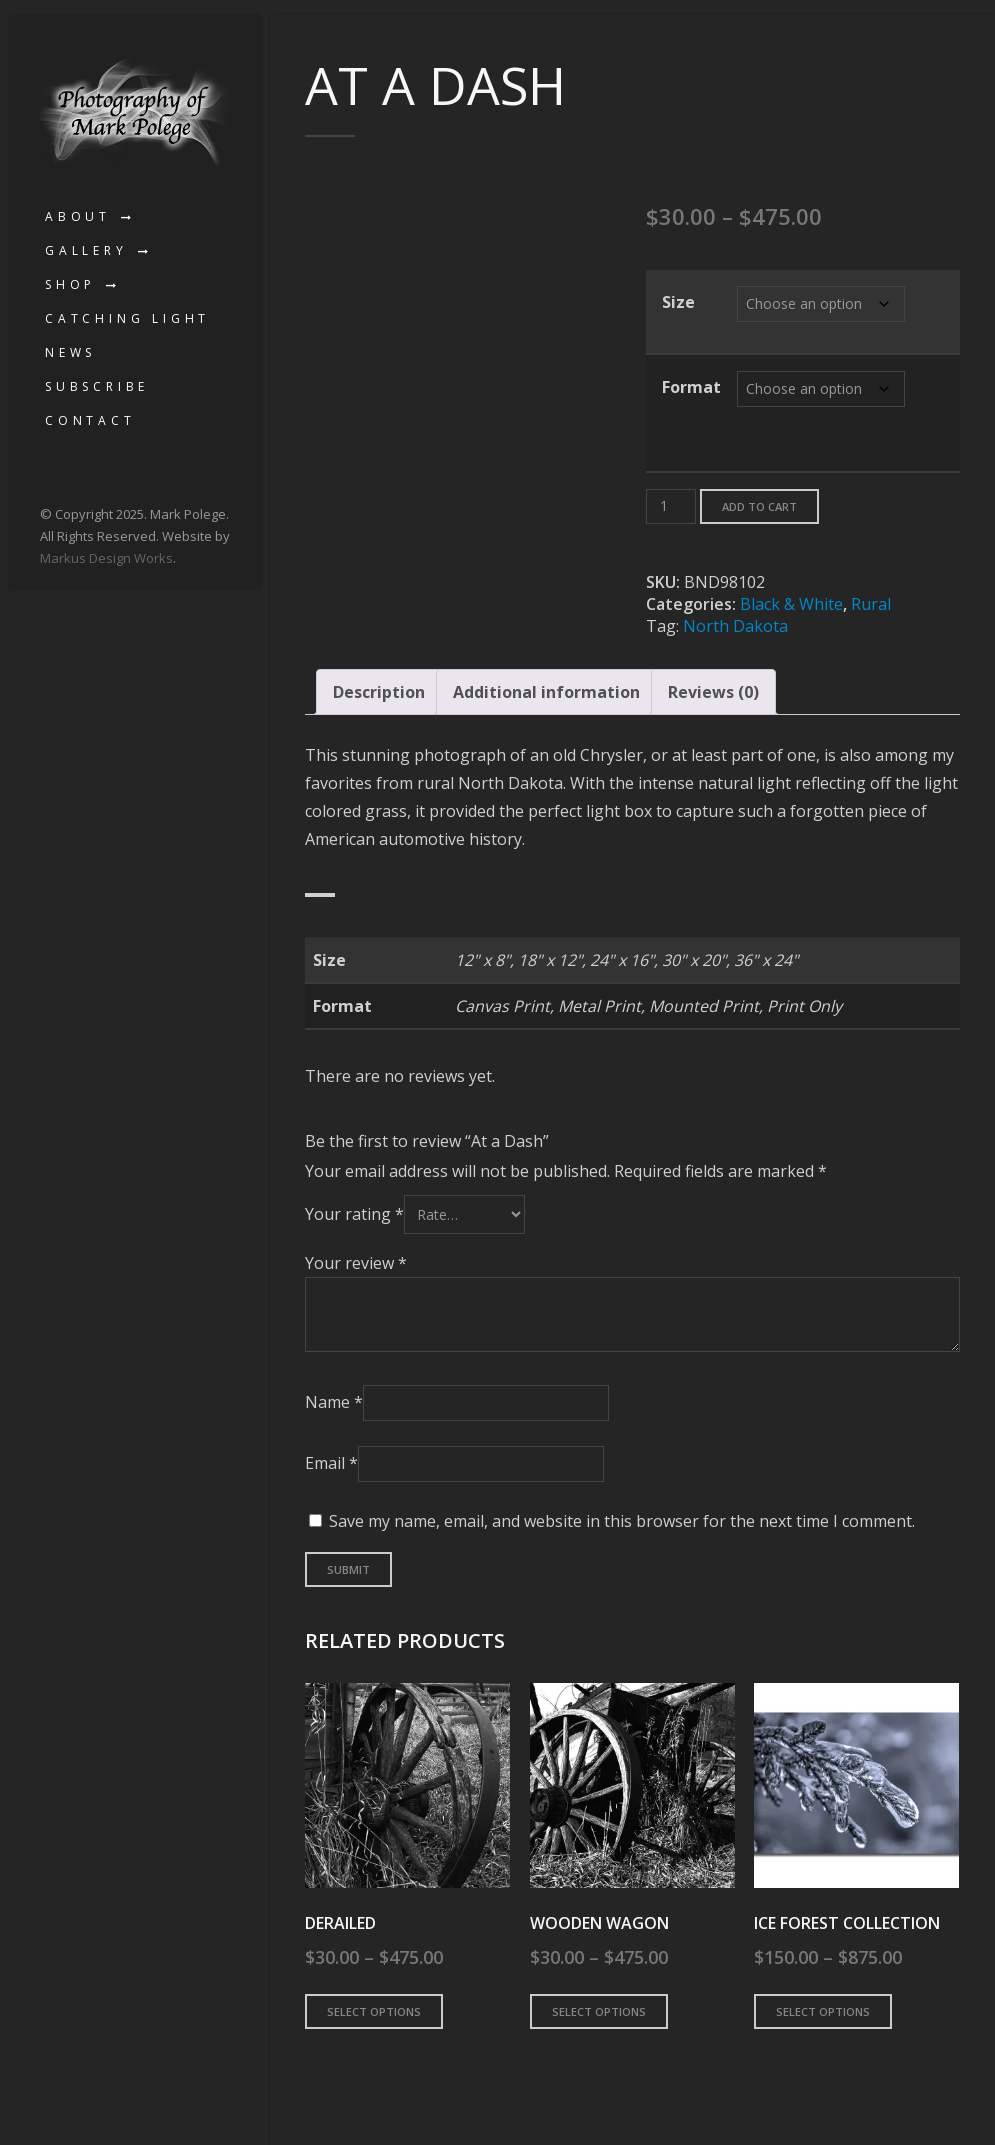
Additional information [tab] (546, 692)
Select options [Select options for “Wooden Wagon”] (599, 2011)
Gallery (86, 250)
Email (331, 1463)
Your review (356, 1263)
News (70, 352)
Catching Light (127, 318)
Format (691, 387)
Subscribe (97, 386)
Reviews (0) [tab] (713, 692)
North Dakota (735, 626)
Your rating (354, 1214)
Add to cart (759, 506)
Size (678, 302)
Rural (871, 604)
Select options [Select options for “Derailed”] (374, 2011)
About (78, 216)
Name (334, 1402)
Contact (90, 420)
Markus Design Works (106, 558)
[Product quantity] (671, 506)
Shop (70, 284)
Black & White (791, 604)
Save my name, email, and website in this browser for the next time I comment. (622, 1521)
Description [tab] (379, 692)
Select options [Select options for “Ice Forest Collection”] (823, 2011)
